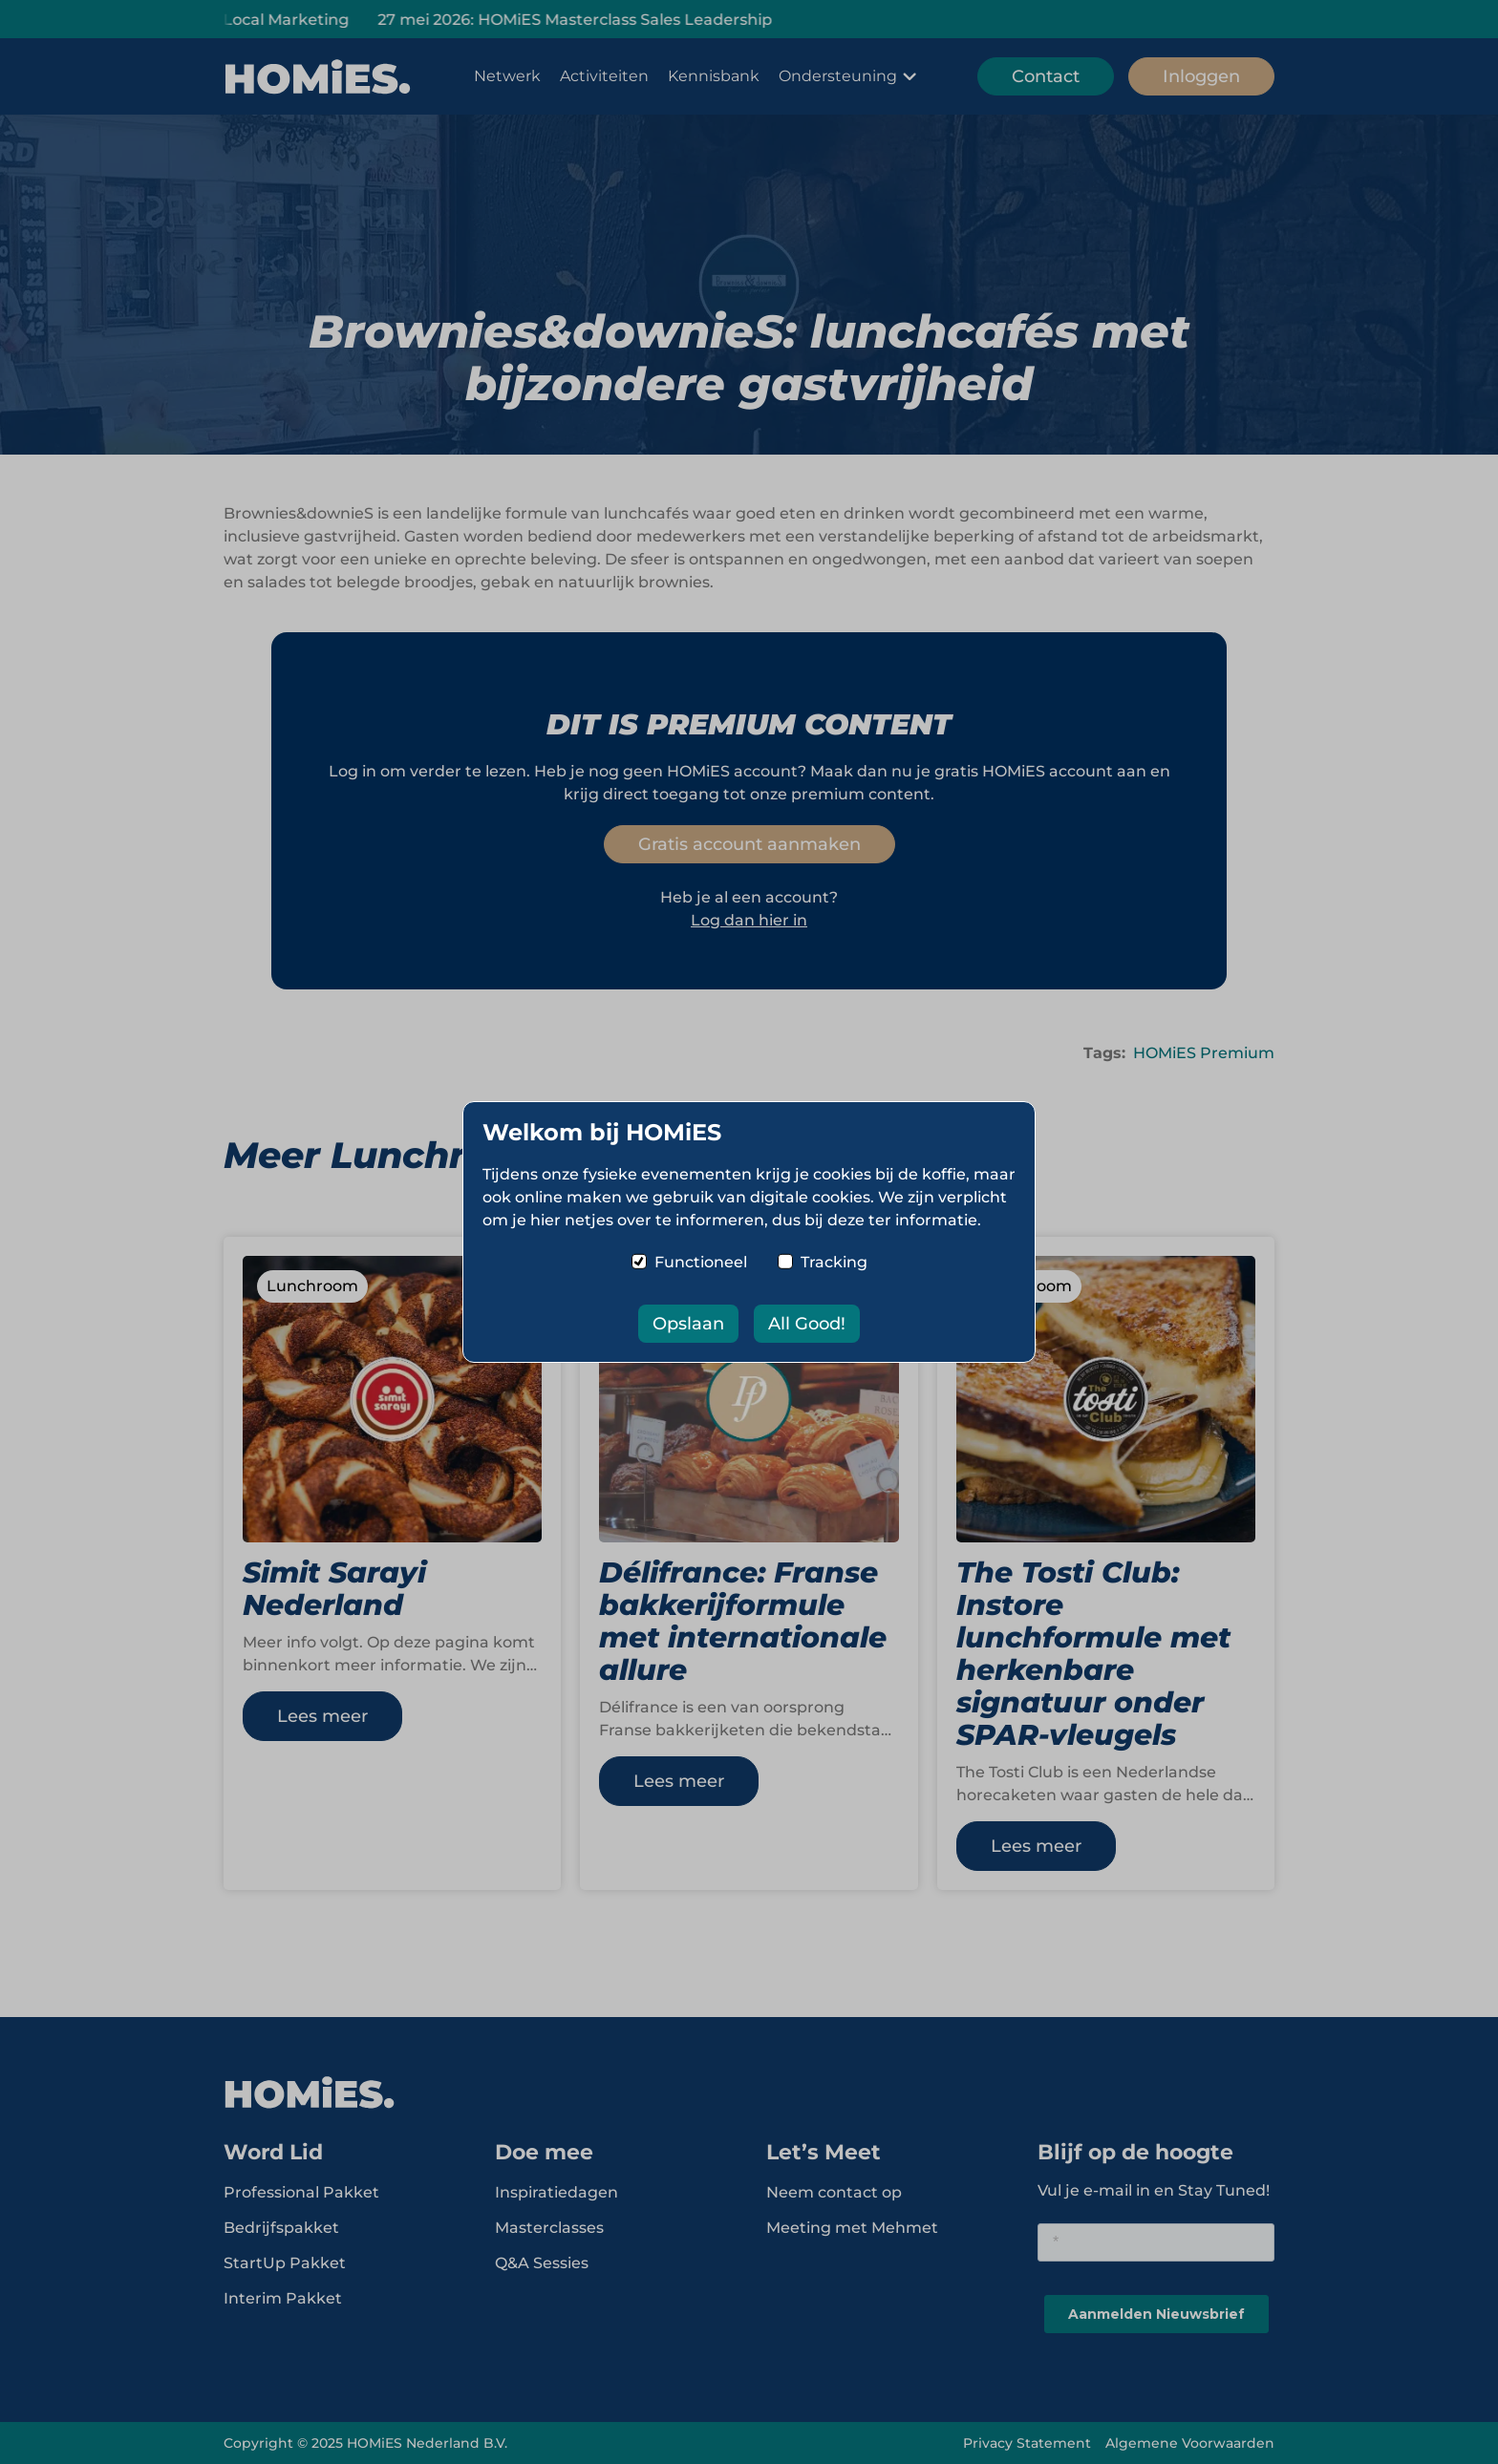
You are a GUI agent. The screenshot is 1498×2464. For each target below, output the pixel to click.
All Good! (806, 1323)
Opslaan (688, 1323)
